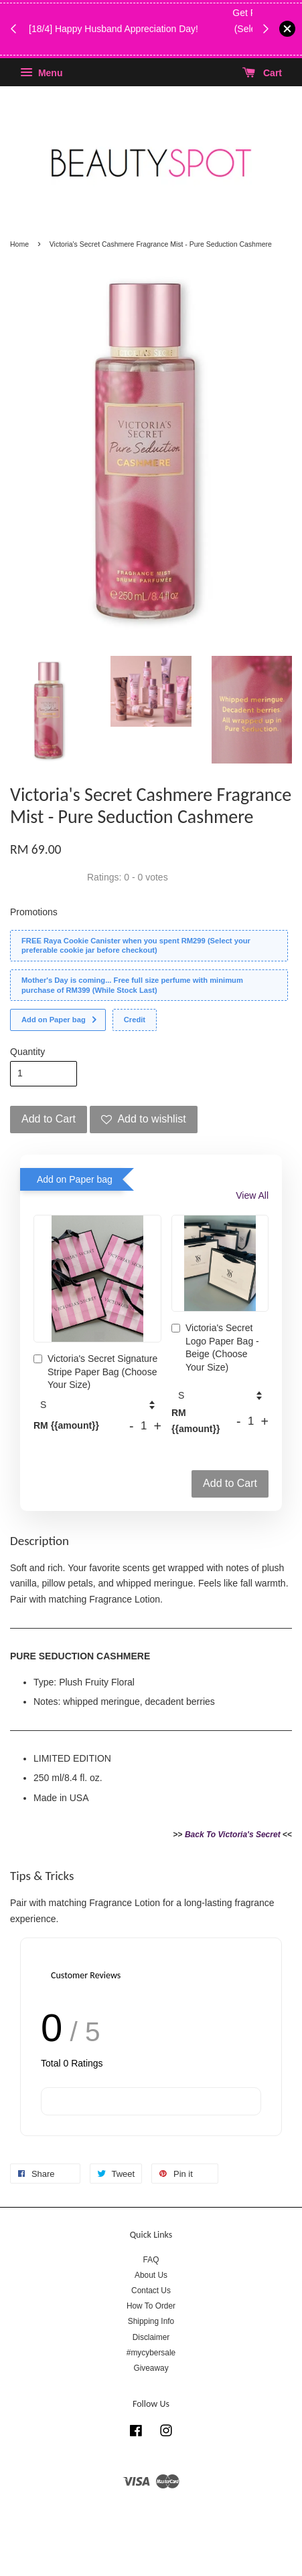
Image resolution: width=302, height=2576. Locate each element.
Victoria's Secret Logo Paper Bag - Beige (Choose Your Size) (215, 1347)
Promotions (34, 912)
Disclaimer (151, 2337)
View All (252, 1195)
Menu (41, 73)
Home (19, 244)
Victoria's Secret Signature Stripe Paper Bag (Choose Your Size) (95, 1371)
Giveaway (150, 2368)
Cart (262, 73)
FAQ (151, 2259)
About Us (151, 2275)
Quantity (27, 1051)
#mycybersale (151, 2352)
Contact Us (151, 2290)
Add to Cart (230, 1483)
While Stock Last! (142, 44)
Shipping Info (151, 2321)
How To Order (151, 2306)
